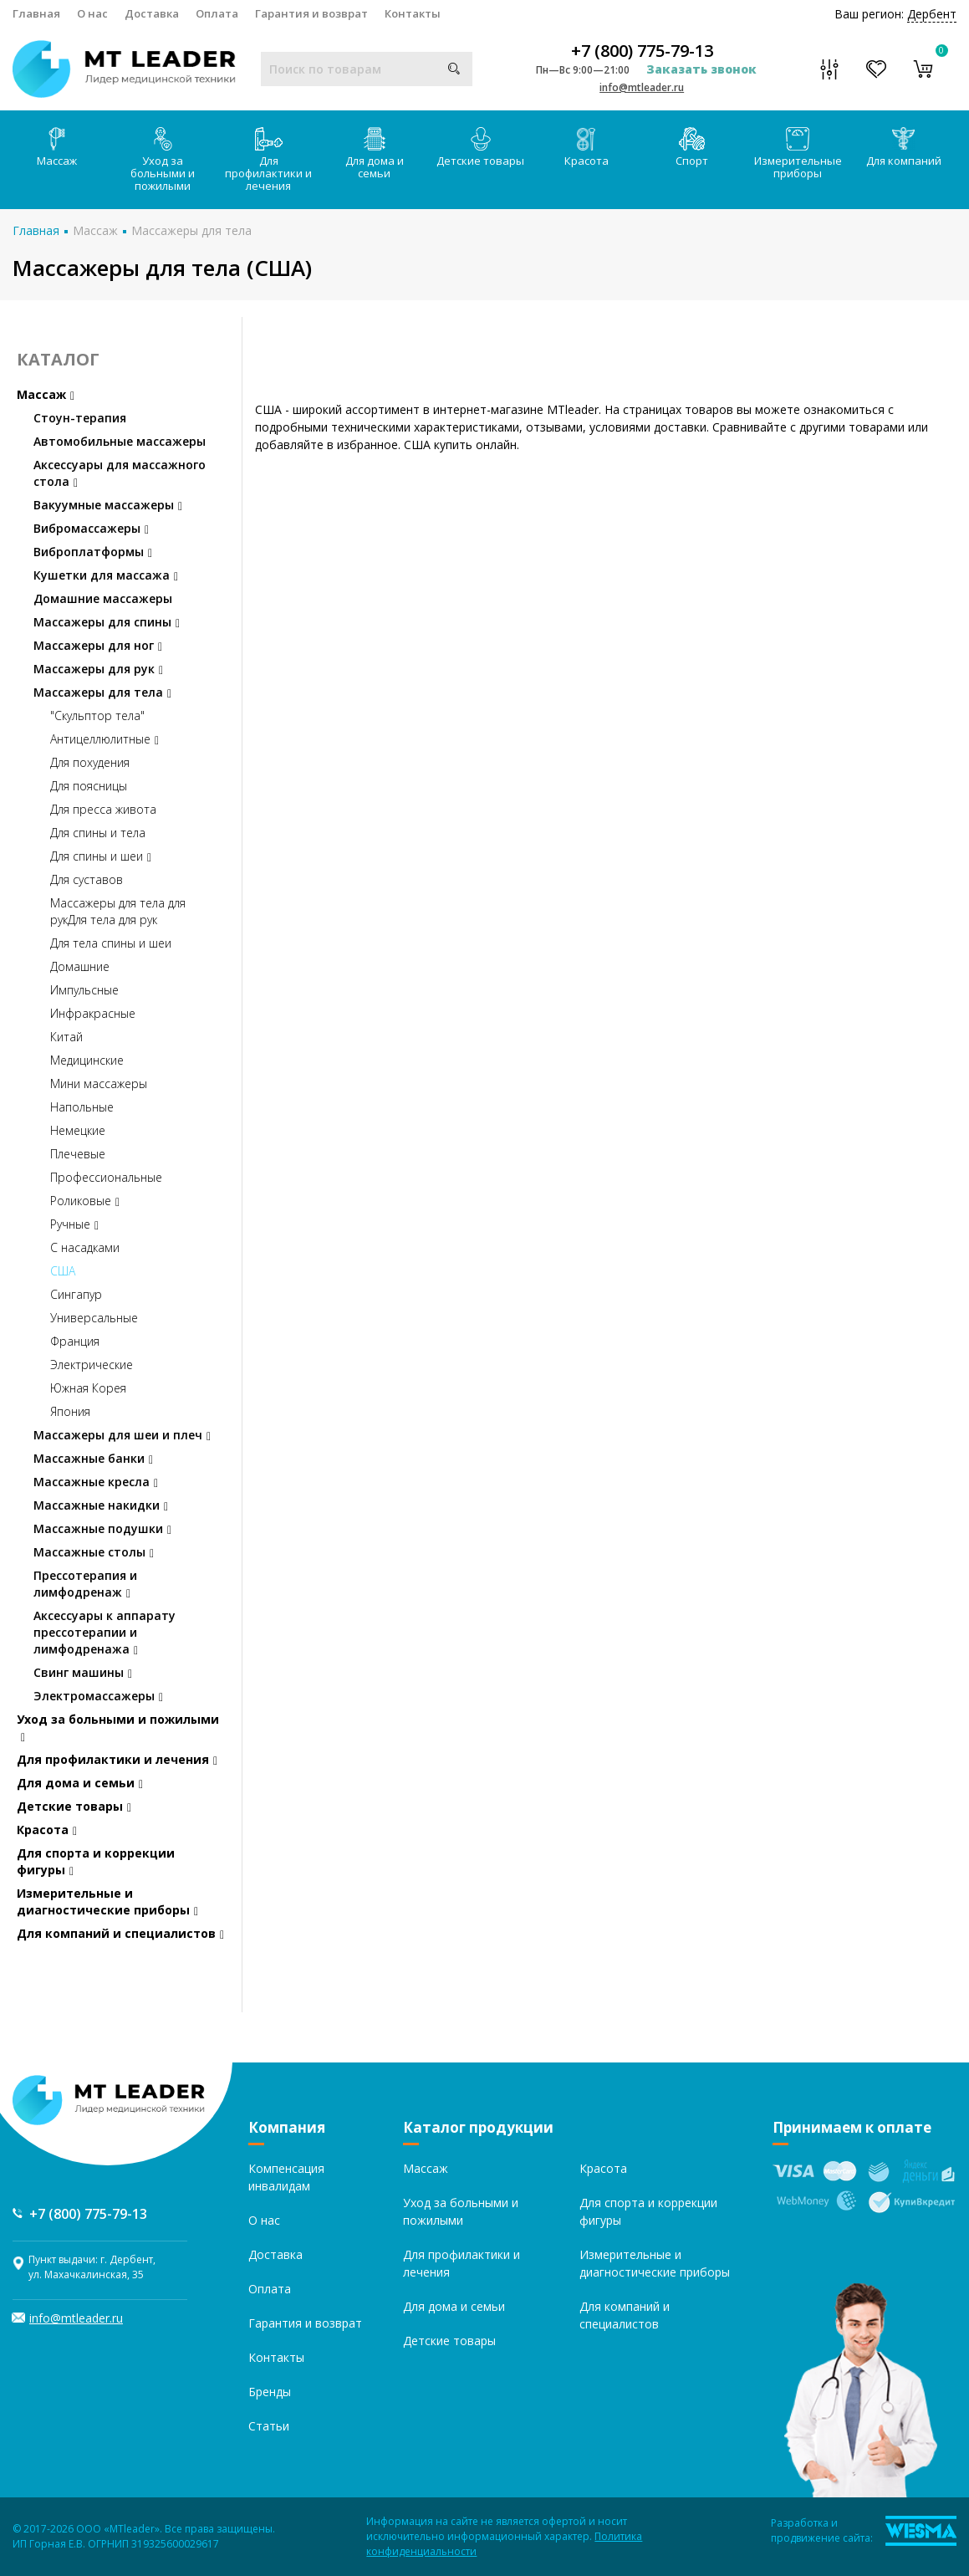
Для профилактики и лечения (268, 160)
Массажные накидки (100, 1505)
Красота (586, 147)
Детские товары (480, 147)
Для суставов (86, 879)
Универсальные (94, 1318)
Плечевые (77, 1154)
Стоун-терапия (79, 418)
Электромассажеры (98, 1696)
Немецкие (77, 1130)
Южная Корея (88, 1388)
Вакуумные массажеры (107, 505)
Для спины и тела (97, 833)
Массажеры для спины (106, 622)
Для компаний (903, 147)
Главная (36, 13)
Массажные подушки (102, 1528)
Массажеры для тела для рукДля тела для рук (118, 911)
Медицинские (87, 1060)
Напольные (82, 1107)
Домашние (80, 966)
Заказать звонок (701, 69)
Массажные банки (93, 1458)
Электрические (91, 1364)
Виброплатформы (92, 552)
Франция (74, 1341)
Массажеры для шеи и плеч (122, 1435)
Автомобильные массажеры (119, 441)
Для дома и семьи (374, 154)
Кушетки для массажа (105, 575)
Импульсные (84, 990)
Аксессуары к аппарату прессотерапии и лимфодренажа (104, 1632)
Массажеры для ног (97, 645)
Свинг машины (82, 1672)
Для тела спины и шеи (110, 943)
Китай (66, 1037)
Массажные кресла (95, 1482)
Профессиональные (106, 1177)
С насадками (85, 1247)
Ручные (74, 1224)
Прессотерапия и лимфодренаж (85, 1583)
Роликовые (85, 1201)
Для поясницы (88, 786)
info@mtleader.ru (641, 87)
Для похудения (90, 762)
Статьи (268, 2426)
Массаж (57, 147)
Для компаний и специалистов (120, 1933)
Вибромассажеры (91, 528)
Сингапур (76, 1294)
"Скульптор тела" (97, 715)
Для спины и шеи (100, 856)
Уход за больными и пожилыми (162, 160)
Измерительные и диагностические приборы (107, 1901)
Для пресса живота (103, 809)
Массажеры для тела (191, 230)
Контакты (413, 13)
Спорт (692, 147)
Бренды (269, 2392)
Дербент (931, 14)
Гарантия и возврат (311, 13)
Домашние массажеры (102, 598)
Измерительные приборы (798, 154)
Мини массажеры (98, 1083)
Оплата (217, 13)
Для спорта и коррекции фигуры (96, 1861)
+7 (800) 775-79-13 (642, 51)
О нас (92, 13)
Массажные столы (93, 1552)
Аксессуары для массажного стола (119, 473)
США (62, 1271)
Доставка (152, 13)
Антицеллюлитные (104, 739)
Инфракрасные (92, 1013)
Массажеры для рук (98, 669)
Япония (70, 1411)
